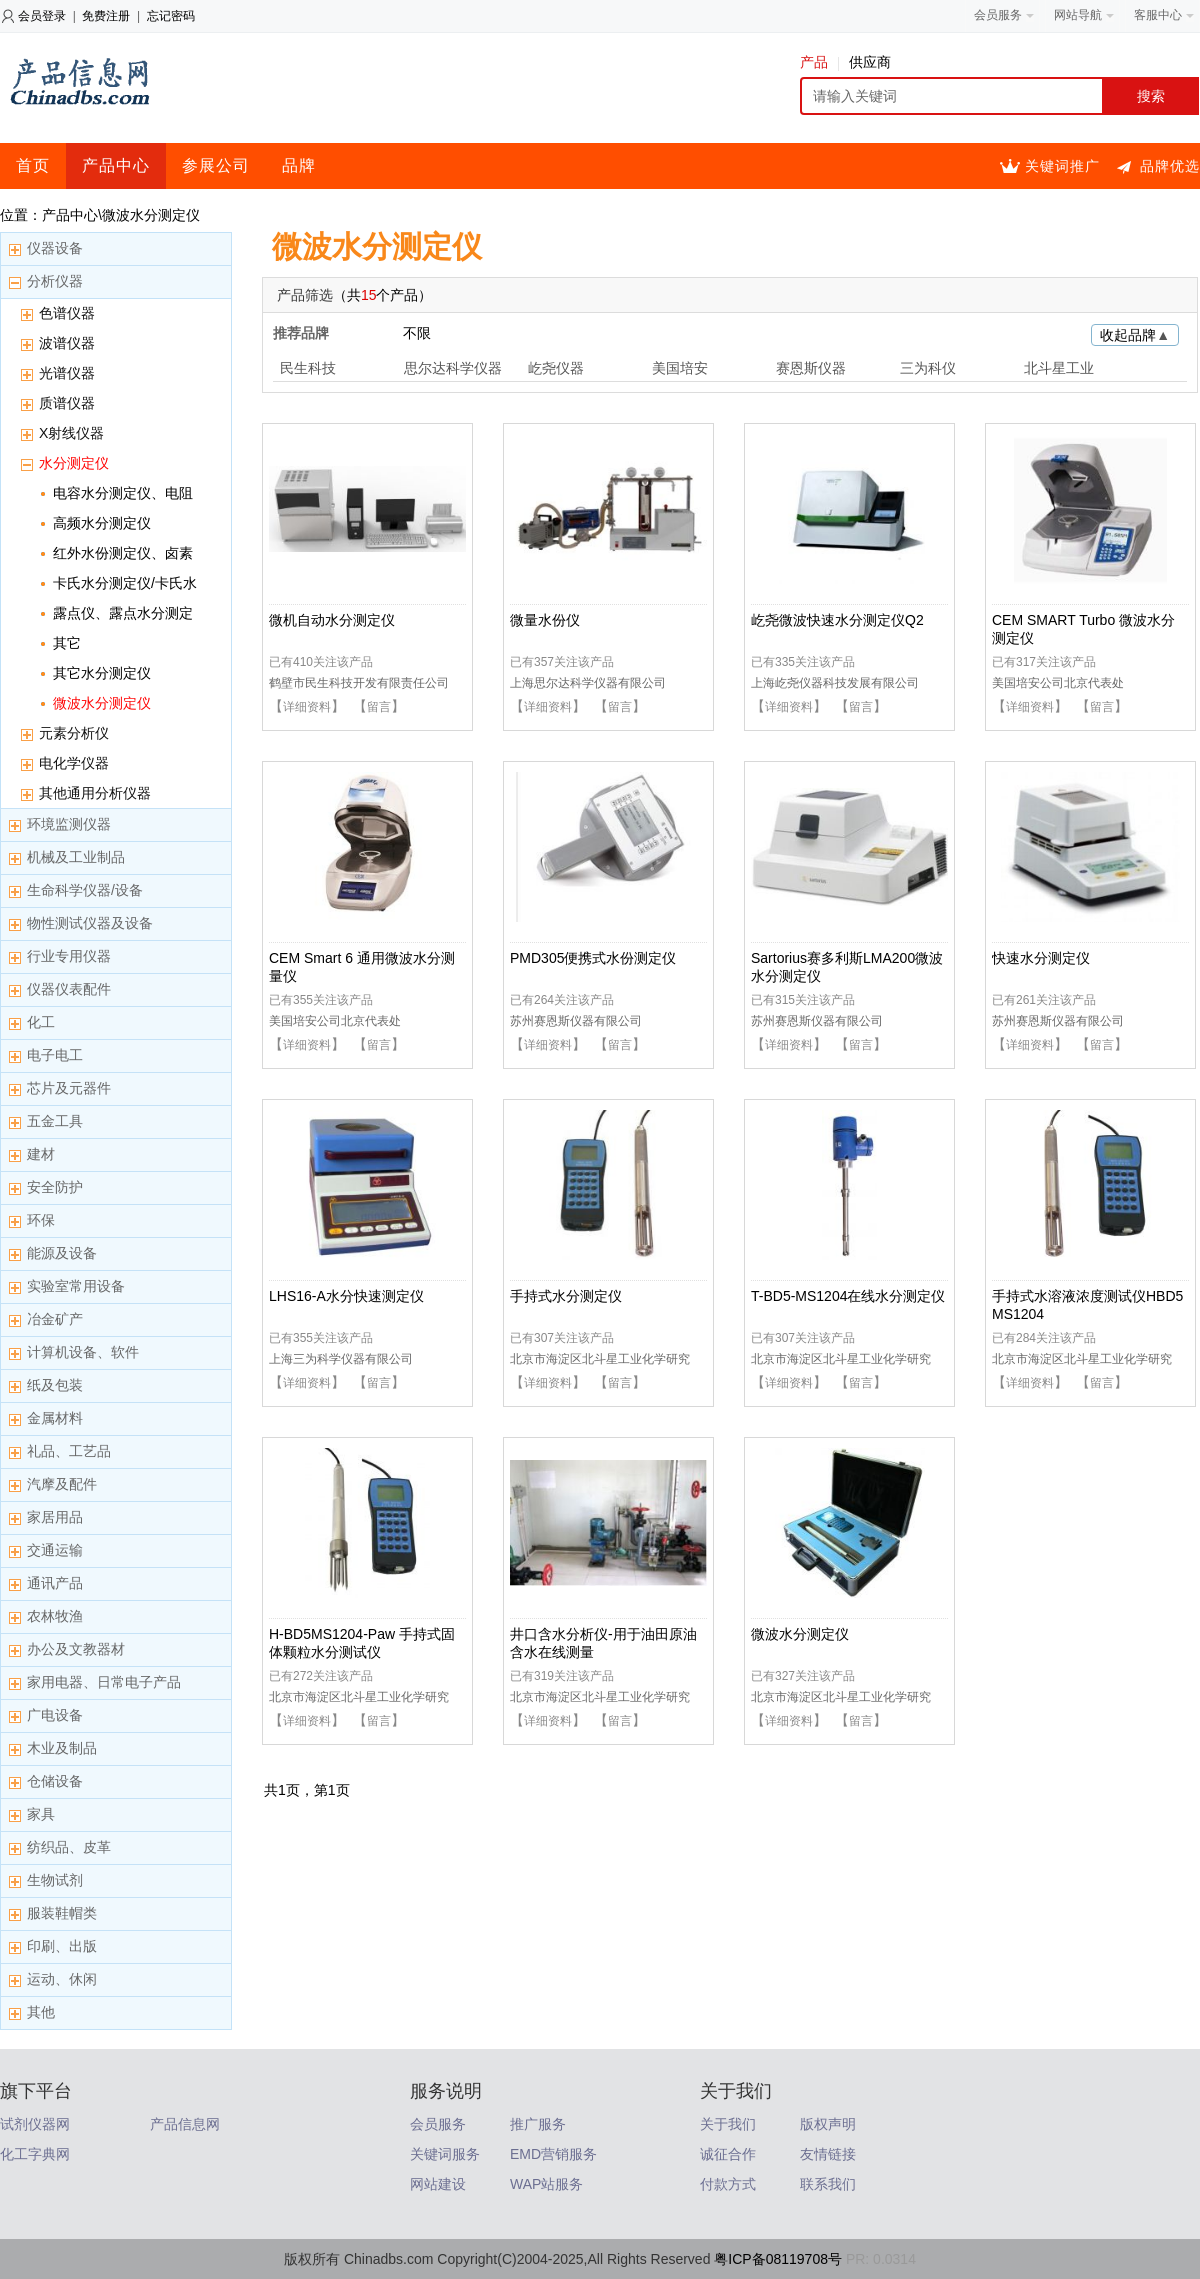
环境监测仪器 (69, 824)
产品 (819, 62)
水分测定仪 (74, 463)
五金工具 (55, 1121)
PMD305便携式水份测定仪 (593, 958)
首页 (33, 165)
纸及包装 (55, 1385)
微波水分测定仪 (102, 703)
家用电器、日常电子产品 (104, 1682)
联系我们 (828, 2184)
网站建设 (438, 2184)
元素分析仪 (74, 733)
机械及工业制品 (76, 857)
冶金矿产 (55, 1319)
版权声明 (828, 2124)
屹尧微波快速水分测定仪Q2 (837, 620)
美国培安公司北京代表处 (1058, 683)
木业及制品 (62, 1748)
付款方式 (728, 2184)
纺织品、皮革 (69, 1847)
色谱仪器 (67, 313)
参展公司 (216, 165)
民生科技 (308, 368)
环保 (41, 1220)
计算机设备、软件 (83, 1352)
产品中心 (116, 165)
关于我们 (728, 2124)
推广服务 (538, 2124)
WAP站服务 (546, 2184)
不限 (417, 333)
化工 (41, 1022)
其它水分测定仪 (102, 673)
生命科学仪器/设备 (85, 890)
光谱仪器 (67, 373)
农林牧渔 (55, 1616)
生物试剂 (55, 1880)
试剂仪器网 (35, 2124)
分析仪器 (55, 281)
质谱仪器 (67, 403)
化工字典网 (35, 2154)
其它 (67, 643)
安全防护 (55, 1187)
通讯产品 (55, 1583)
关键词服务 (445, 2154)
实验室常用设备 (76, 1286)
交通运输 (55, 1550)
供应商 (870, 62)
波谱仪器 (67, 343)
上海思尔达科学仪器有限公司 (588, 683)
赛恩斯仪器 (811, 368)
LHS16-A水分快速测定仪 (346, 1296)
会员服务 (438, 2124)
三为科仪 (928, 368)
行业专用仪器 (69, 956)
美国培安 (680, 368)
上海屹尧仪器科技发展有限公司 (835, 683)
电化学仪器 (74, 763)
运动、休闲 (62, 1979)
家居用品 (55, 1517)
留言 (379, 707)
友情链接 (828, 2154)
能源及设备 (62, 1253)
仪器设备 (55, 248)
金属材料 (55, 1418)
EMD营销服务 (553, 2154)
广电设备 (55, 1715)
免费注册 (106, 16)
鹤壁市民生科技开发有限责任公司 (359, 683)
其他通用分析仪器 (95, 793)
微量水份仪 (545, 620)
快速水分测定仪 (1041, 958)
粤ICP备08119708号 (778, 2259)
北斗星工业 (1059, 368)
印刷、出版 (62, 1946)
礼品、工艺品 (69, 1451)
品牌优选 (1170, 166)
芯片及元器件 (69, 1088)
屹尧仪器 (556, 368)
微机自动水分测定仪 (332, 620)
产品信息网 (185, 2124)
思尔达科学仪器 (453, 368)
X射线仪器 (71, 433)
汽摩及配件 (62, 1484)
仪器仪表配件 (69, 989)
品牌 (299, 165)
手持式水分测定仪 (566, 1296)
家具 (41, 1814)
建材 (41, 1154)
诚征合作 (728, 2154)
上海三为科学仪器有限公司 (341, 1359)
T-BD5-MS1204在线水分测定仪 (848, 1296)
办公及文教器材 (76, 1649)
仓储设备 (55, 1781)
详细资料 (307, 707)
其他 (41, 2012)
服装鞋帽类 (62, 1913)
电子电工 (55, 1055)
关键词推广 (1062, 166)
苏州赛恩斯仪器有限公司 (576, 1021)
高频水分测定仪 (102, 523)
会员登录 (42, 16)
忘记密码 (171, 16)
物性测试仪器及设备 (90, 923)
